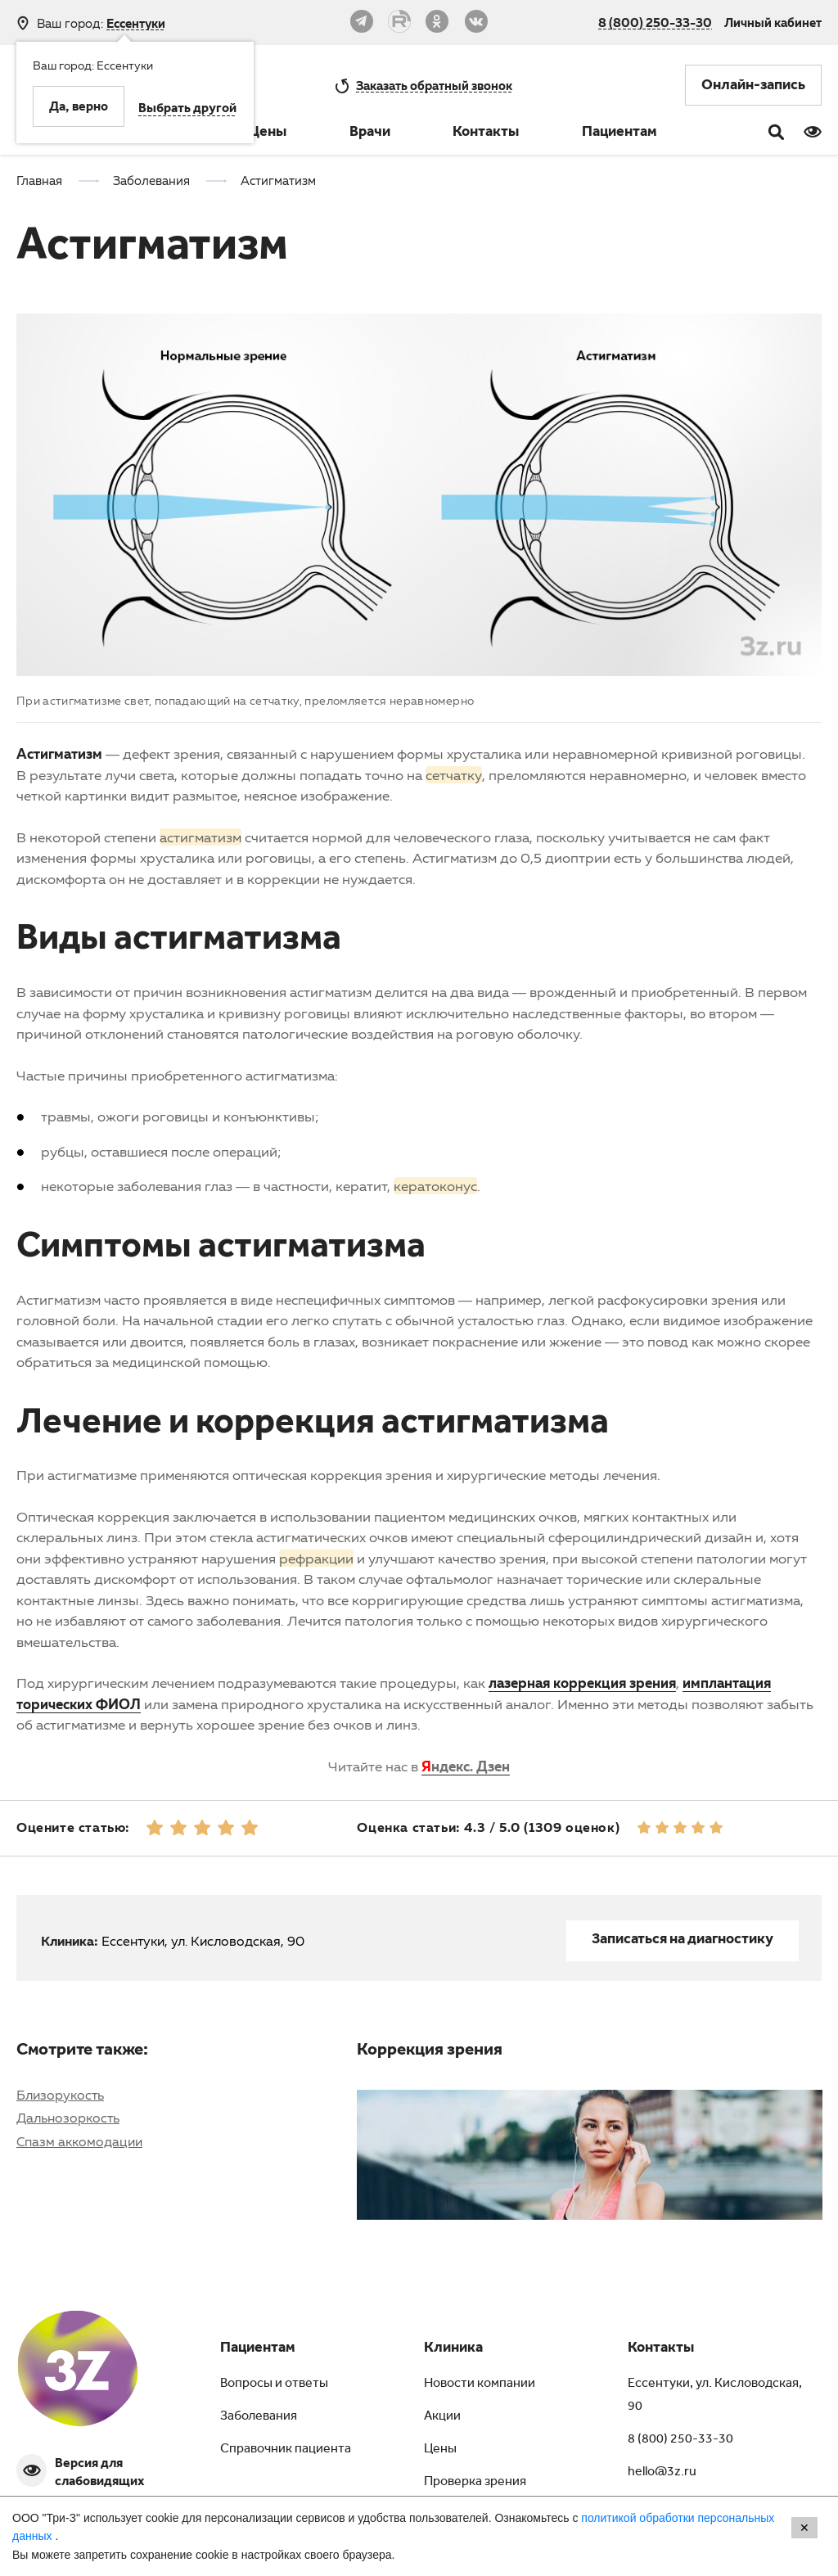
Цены (267, 133)
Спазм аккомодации (79, 2141)
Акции (442, 2417)
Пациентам (619, 133)
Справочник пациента (285, 2449)
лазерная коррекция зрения (582, 1682)
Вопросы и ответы (274, 2384)
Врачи (369, 133)
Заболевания (258, 2417)
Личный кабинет (773, 22)
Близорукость (60, 2095)
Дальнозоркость (67, 2117)
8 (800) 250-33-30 (655, 22)
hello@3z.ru (662, 2472)
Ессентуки (135, 23)
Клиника (453, 2349)
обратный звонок (434, 85)
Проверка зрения (475, 2482)
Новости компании (479, 2384)
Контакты (486, 133)
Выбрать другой (187, 109)
